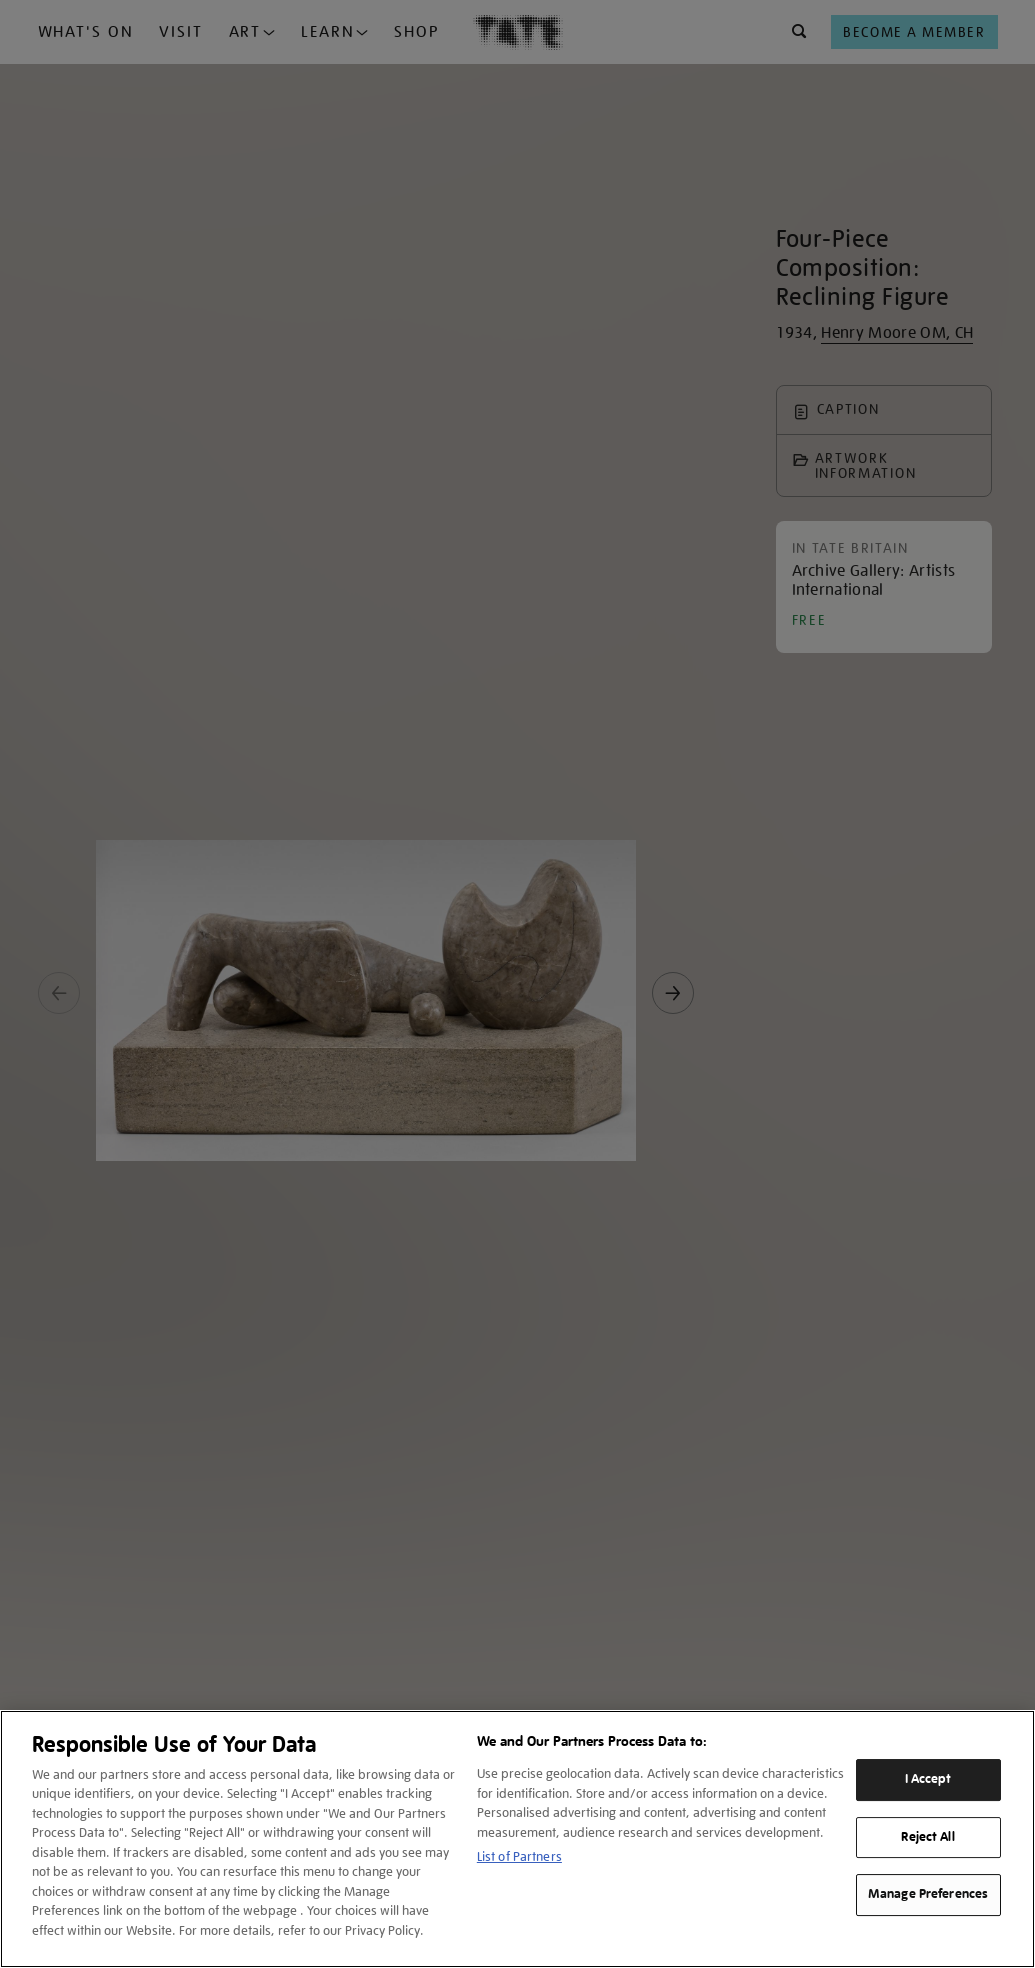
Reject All (927, 1837)
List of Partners (519, 1856)
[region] (517, 1839)
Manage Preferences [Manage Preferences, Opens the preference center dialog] (928, 1894)
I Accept (928, 1779)
